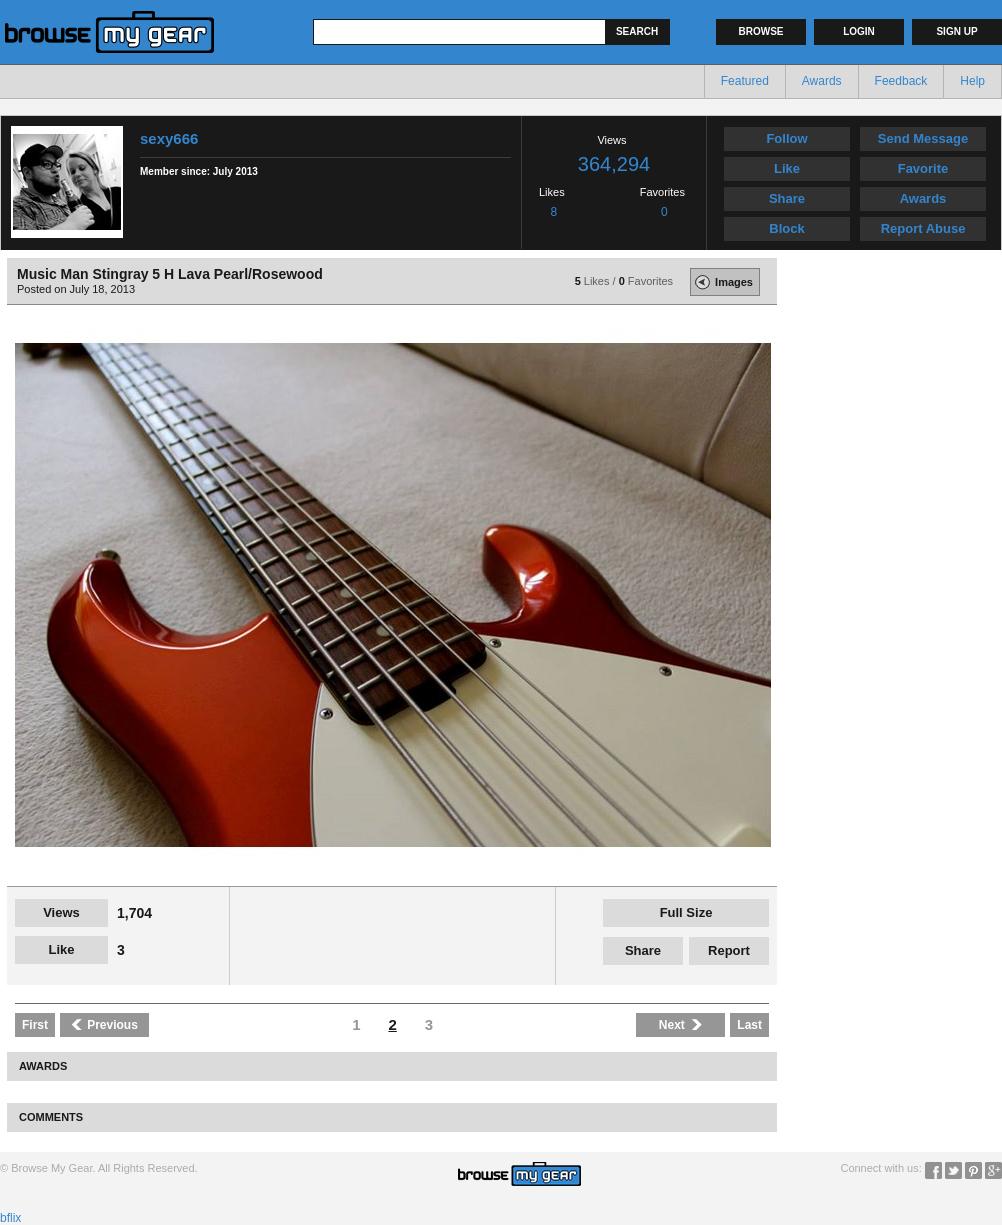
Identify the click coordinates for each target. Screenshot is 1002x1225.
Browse (761, 31)
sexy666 (169, 138)
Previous (104, 1025)
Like (787, 168)
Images (722, 282)
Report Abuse (923, 228)
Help (972, 81)
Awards (822, 81)
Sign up (956, 31)
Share (787, 198)
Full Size (686, 912)
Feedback (901, 81)
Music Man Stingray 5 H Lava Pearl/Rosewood (170, 274)
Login (859, 31)
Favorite (923, 168)
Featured (745, 81)
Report (729, 950)
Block (786, 228)
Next (681, 1025)
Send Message (923, 138)
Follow (786, 138)
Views (61, 912)
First (35, 1025)
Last (749, 1025)
